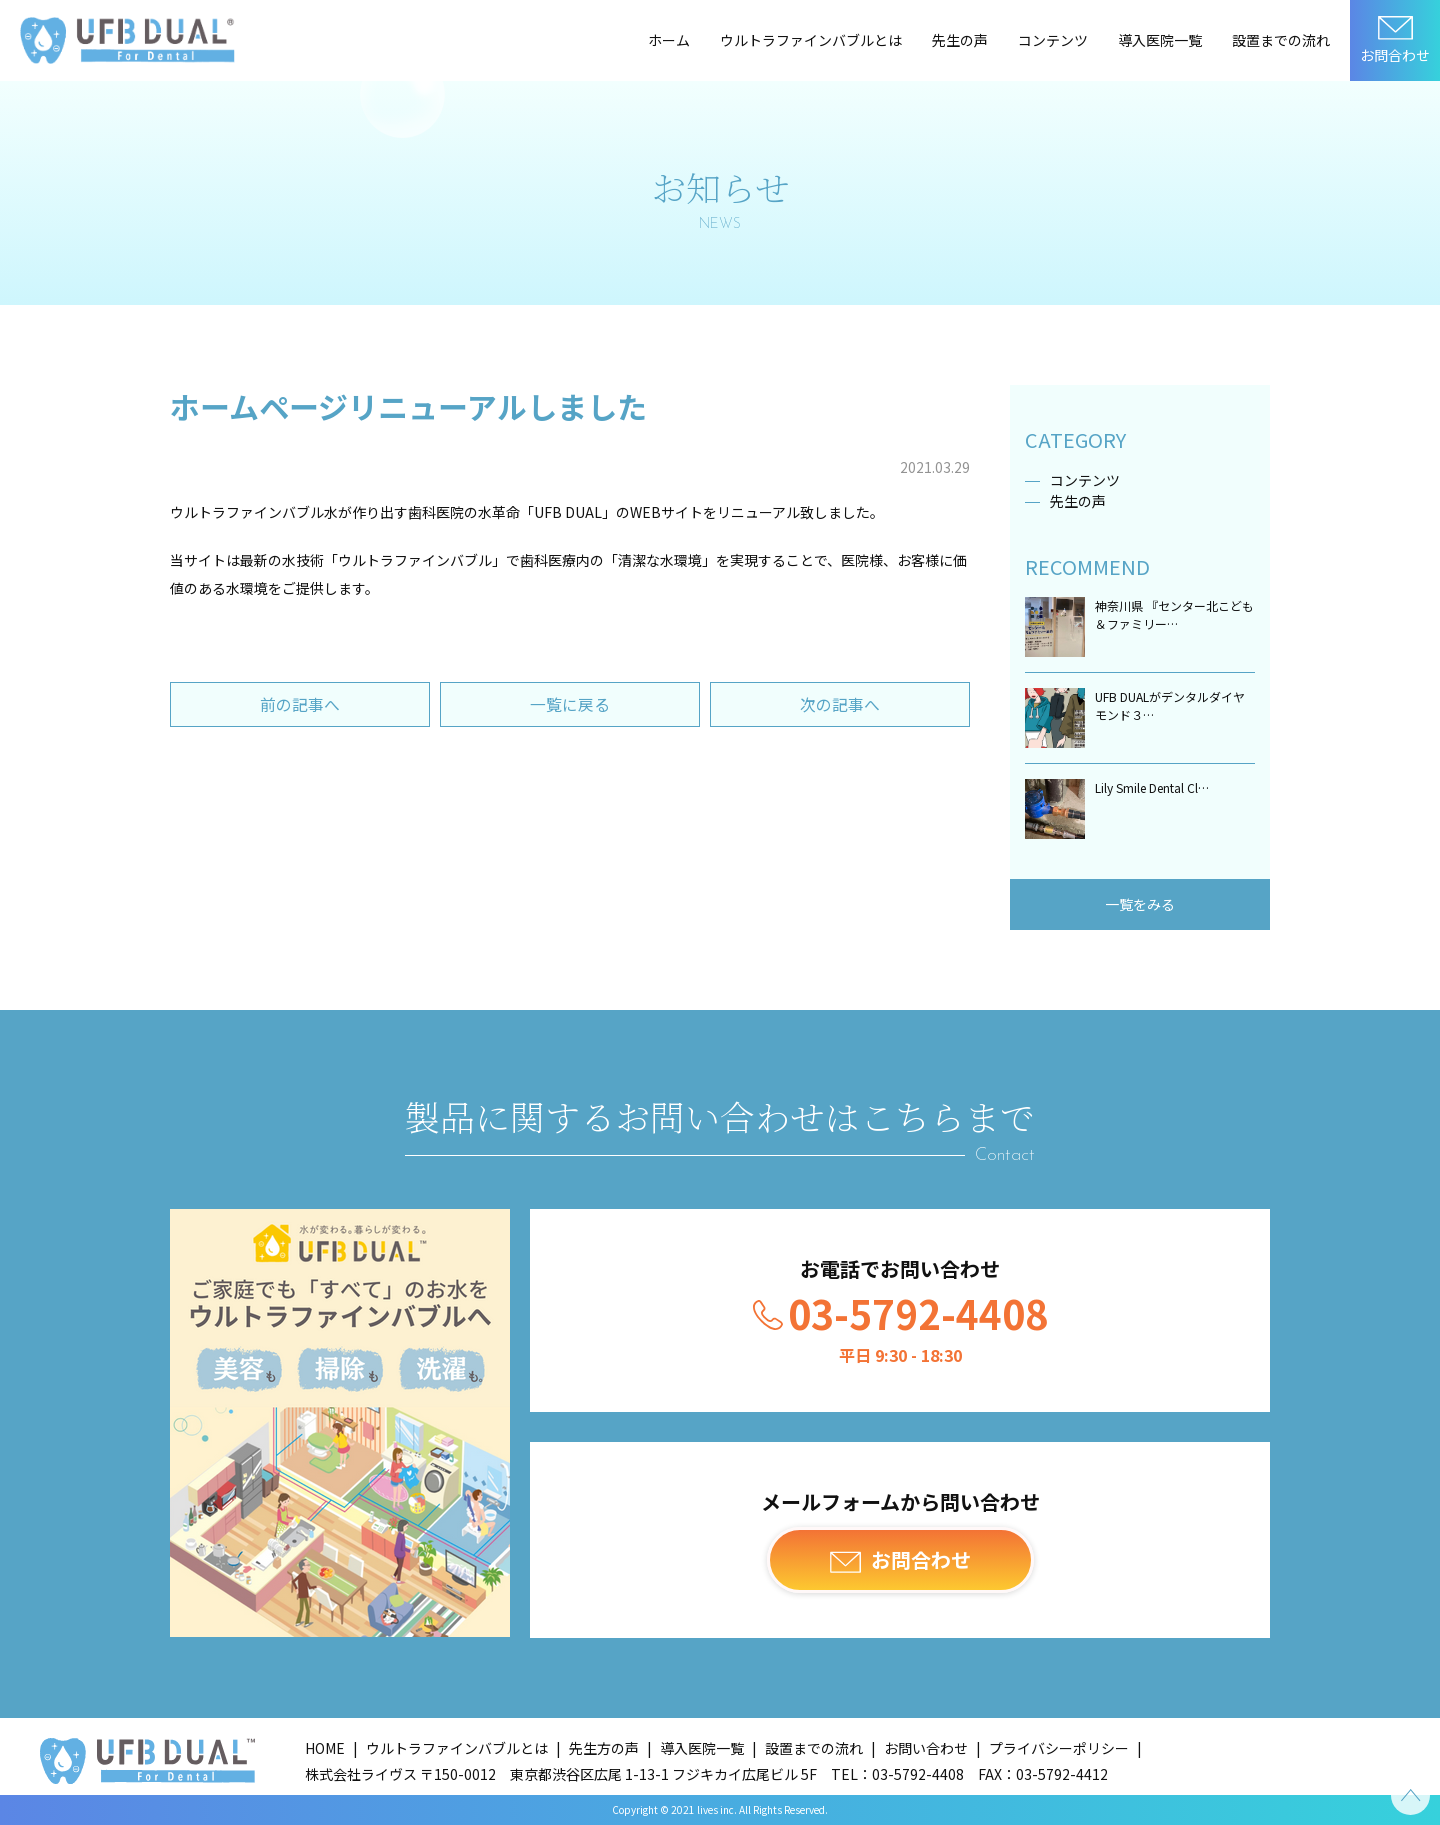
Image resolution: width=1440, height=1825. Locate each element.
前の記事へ (300, 705)
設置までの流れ (1281, 40)
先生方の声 (604, 1748)
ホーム (669, 40)
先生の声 (960, 40)
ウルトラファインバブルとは (811, 40)
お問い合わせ (926, 1748)
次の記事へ (840, 705)
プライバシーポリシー (1059, 1748)
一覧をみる (1140, 904)
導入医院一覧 (1160, 40)
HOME (325, 1748)
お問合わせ (1395, 55)
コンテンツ (1053, 40)
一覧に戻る (570, 705)
